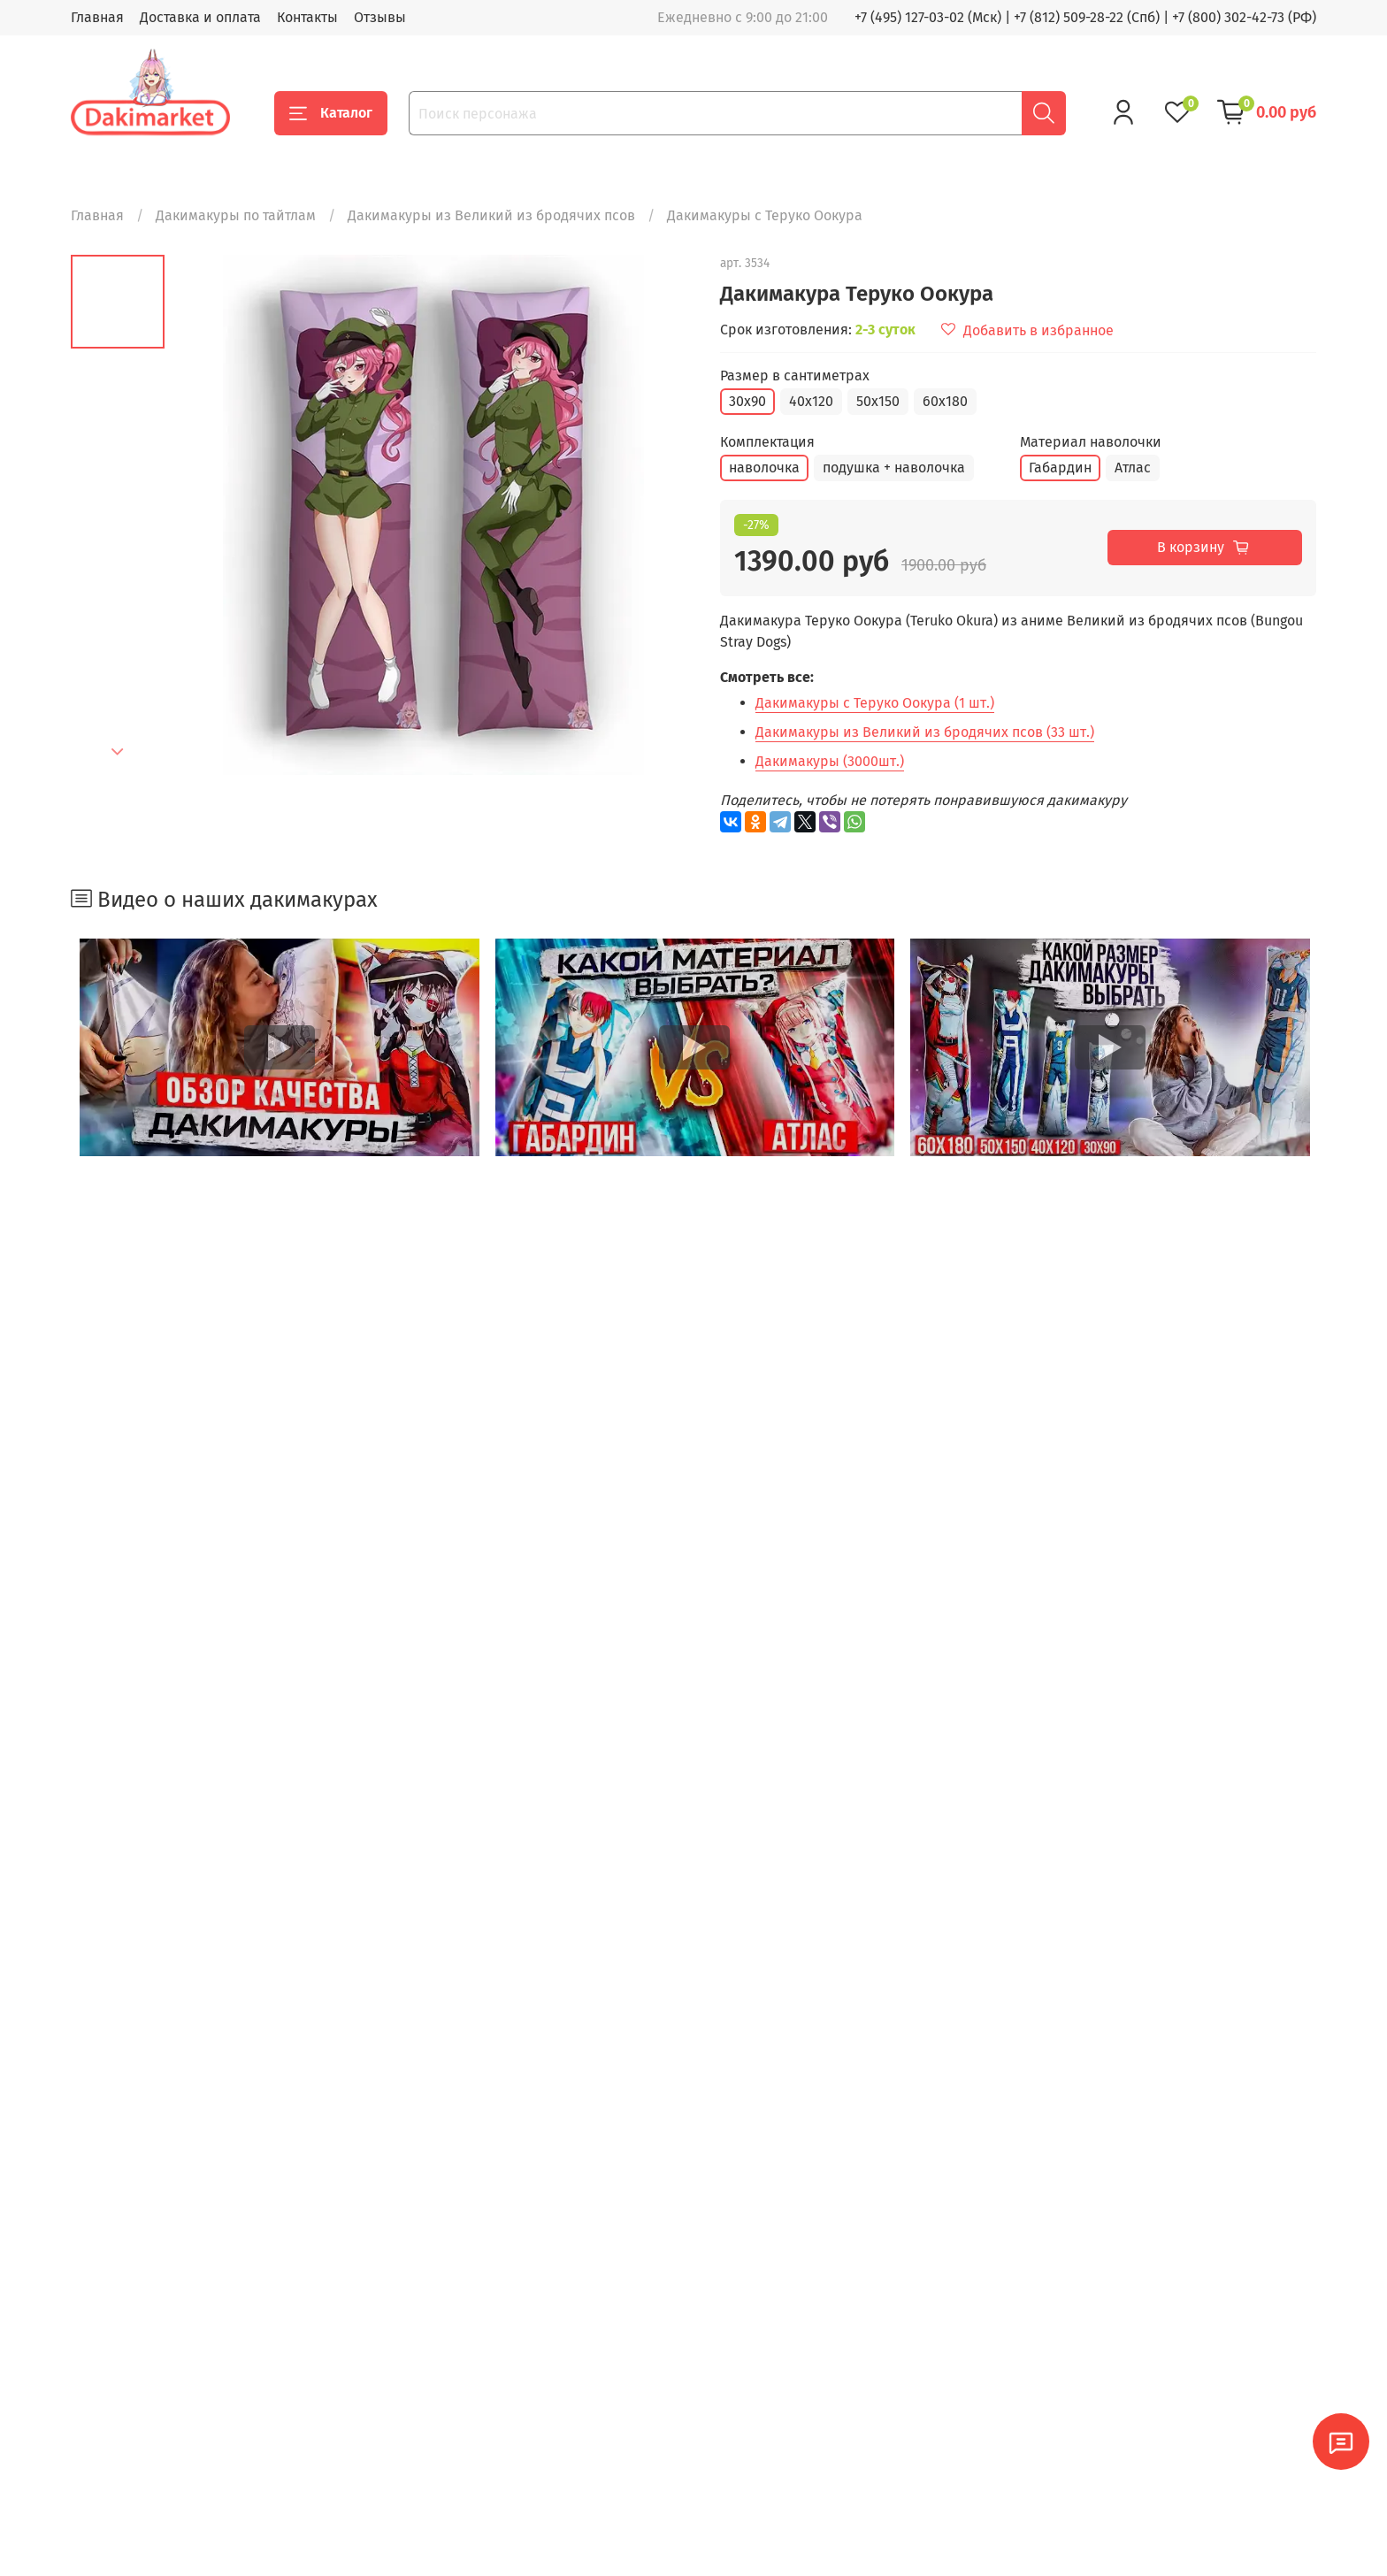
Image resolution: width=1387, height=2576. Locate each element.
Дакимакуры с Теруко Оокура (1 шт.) (874, 702)
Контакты (307, 17)
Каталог (330, 113)
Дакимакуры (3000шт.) (829, 761)
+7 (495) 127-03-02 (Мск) (927, 17)
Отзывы (380, 17)
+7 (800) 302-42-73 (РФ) (1244, 17)
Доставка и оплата (200, 17)
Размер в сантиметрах (795, 375)
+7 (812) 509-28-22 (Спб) (1087, 17)
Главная (97, 17)
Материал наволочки (1090, 441)
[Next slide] (117, 752)
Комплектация (767, 441)
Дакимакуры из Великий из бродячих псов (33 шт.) (924, 732)
